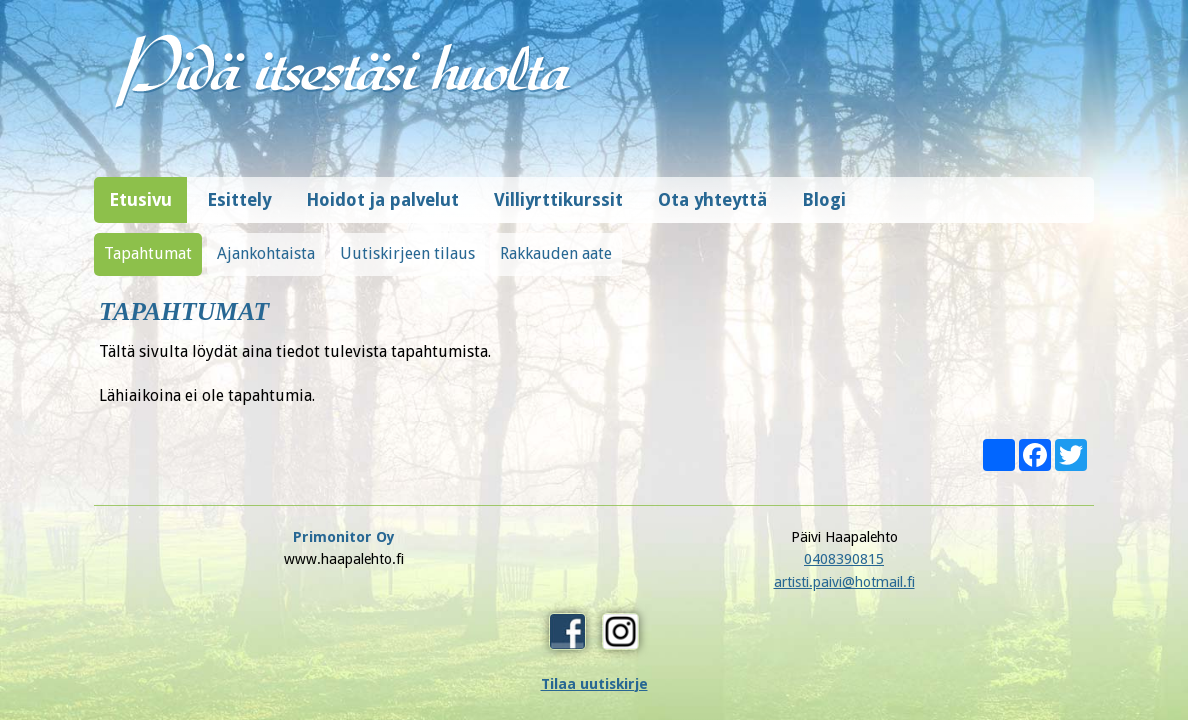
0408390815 (594, 549)
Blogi (824, 190)
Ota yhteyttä (712, 190)
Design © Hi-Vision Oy (1031, 640)
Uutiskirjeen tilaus (407, 243)
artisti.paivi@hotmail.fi (594, 572)
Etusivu (140, 190)
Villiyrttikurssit (558, 190)
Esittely (239, 190)
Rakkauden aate (556, 243)
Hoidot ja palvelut (382, 190)
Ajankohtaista (266, 243)
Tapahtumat (148, 243)
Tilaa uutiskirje (844, 586)
